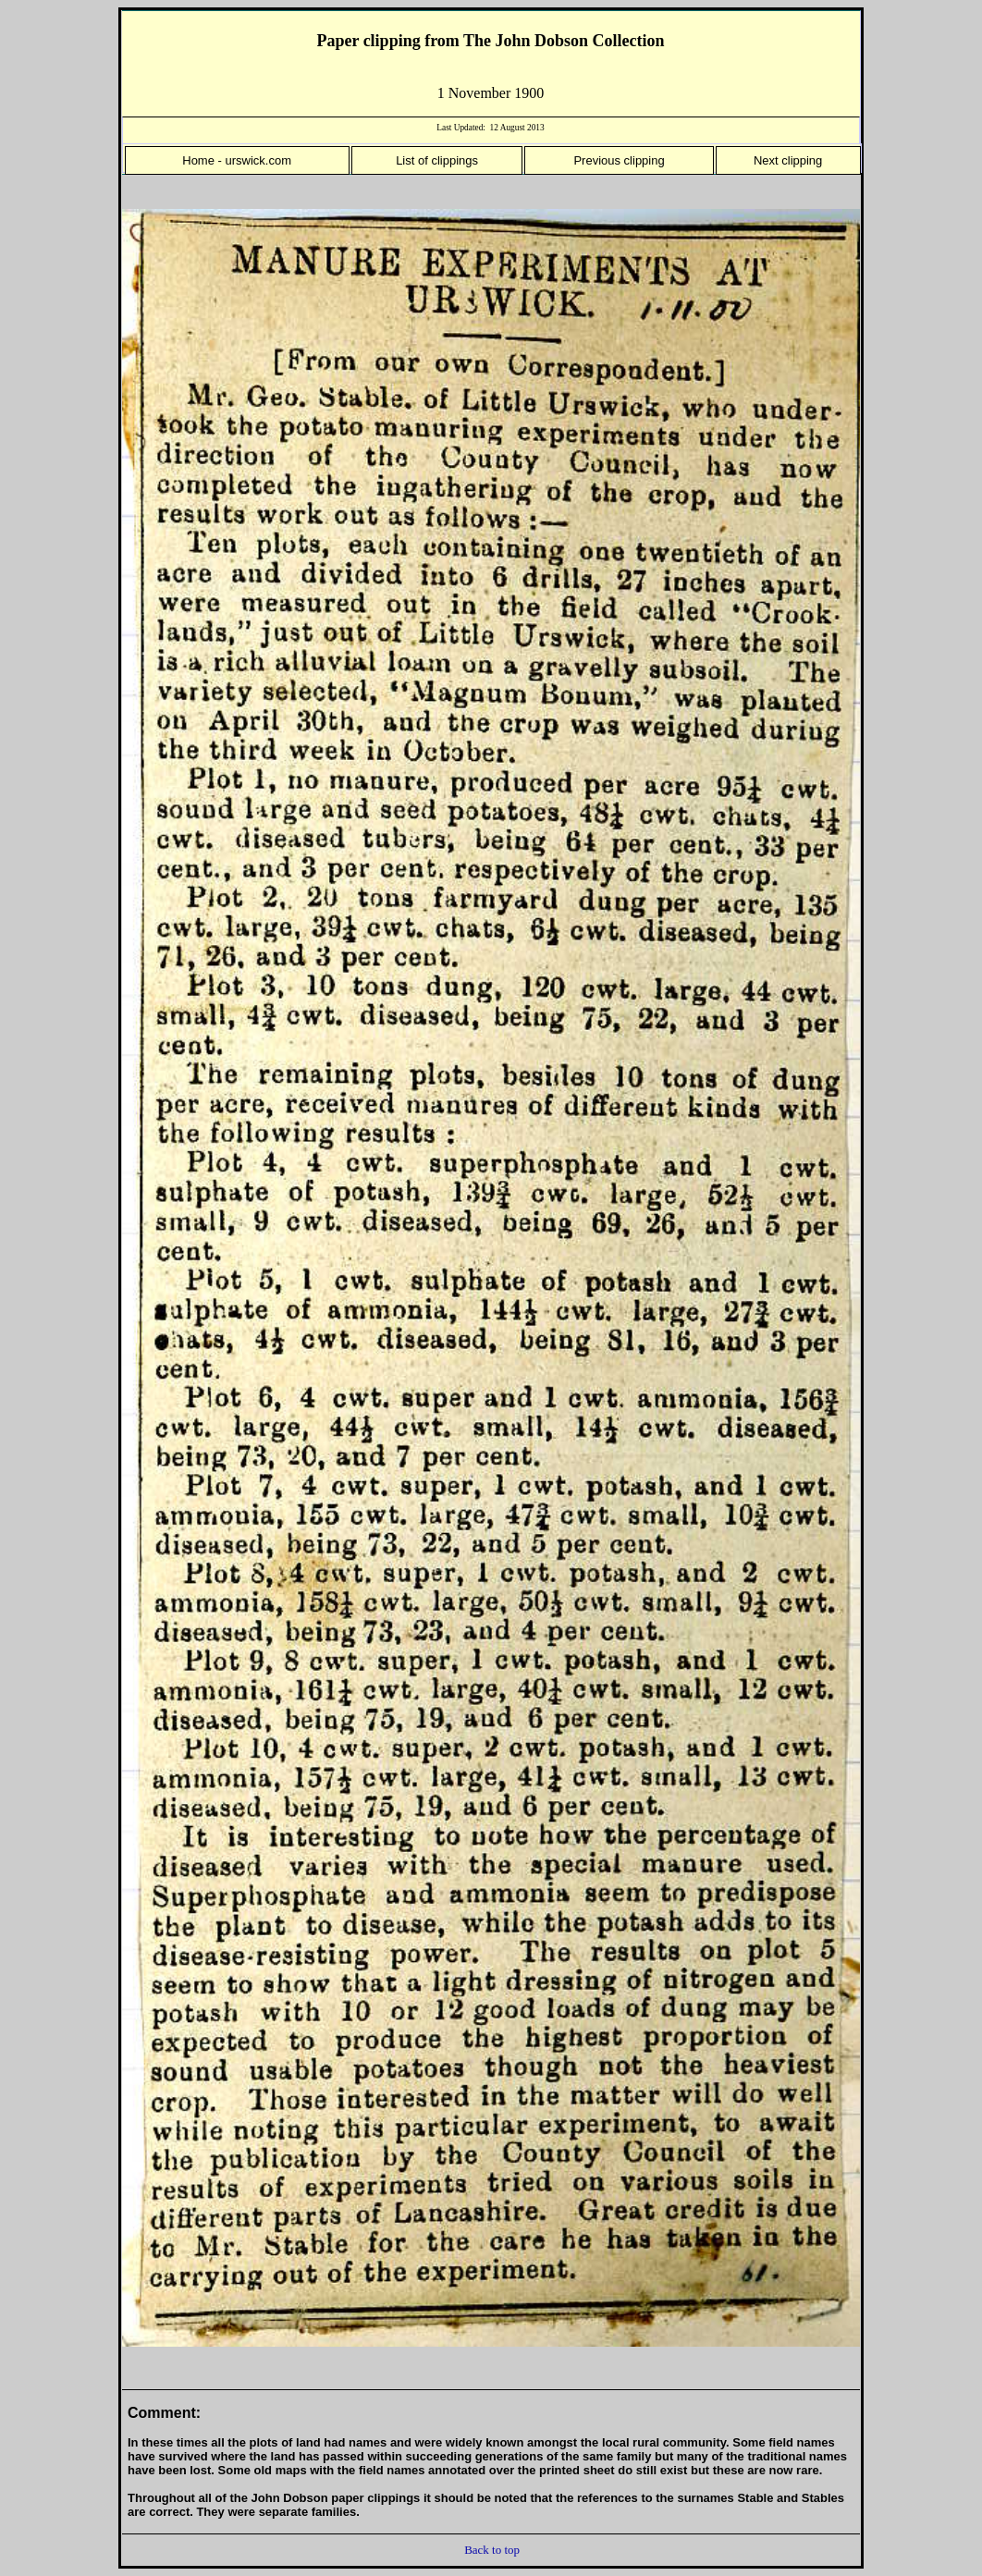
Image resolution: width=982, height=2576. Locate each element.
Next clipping (788, 160)
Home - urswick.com (236, 160)
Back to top (492, 2550)
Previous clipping (618, 160)
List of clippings (437, 160)
